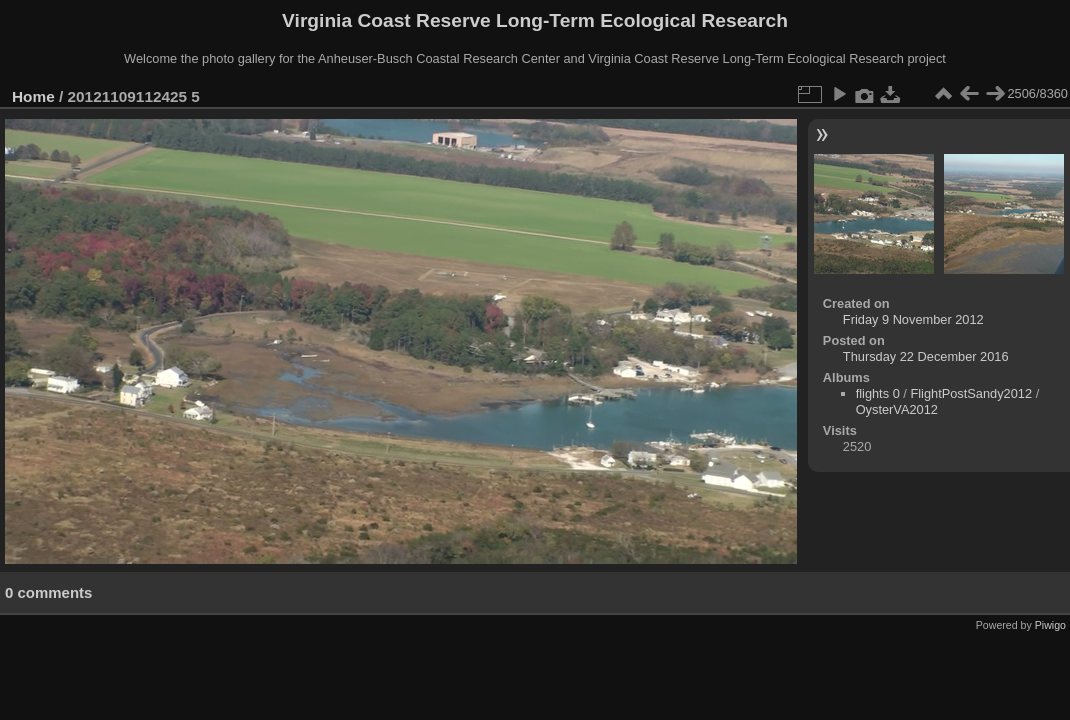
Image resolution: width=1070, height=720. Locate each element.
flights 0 (878, 393)
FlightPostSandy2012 (971, 393)
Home (33, 96)
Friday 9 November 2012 (913, 319)
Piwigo (1050, 625)
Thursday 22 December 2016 (926, 356)
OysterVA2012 (897, 409)
